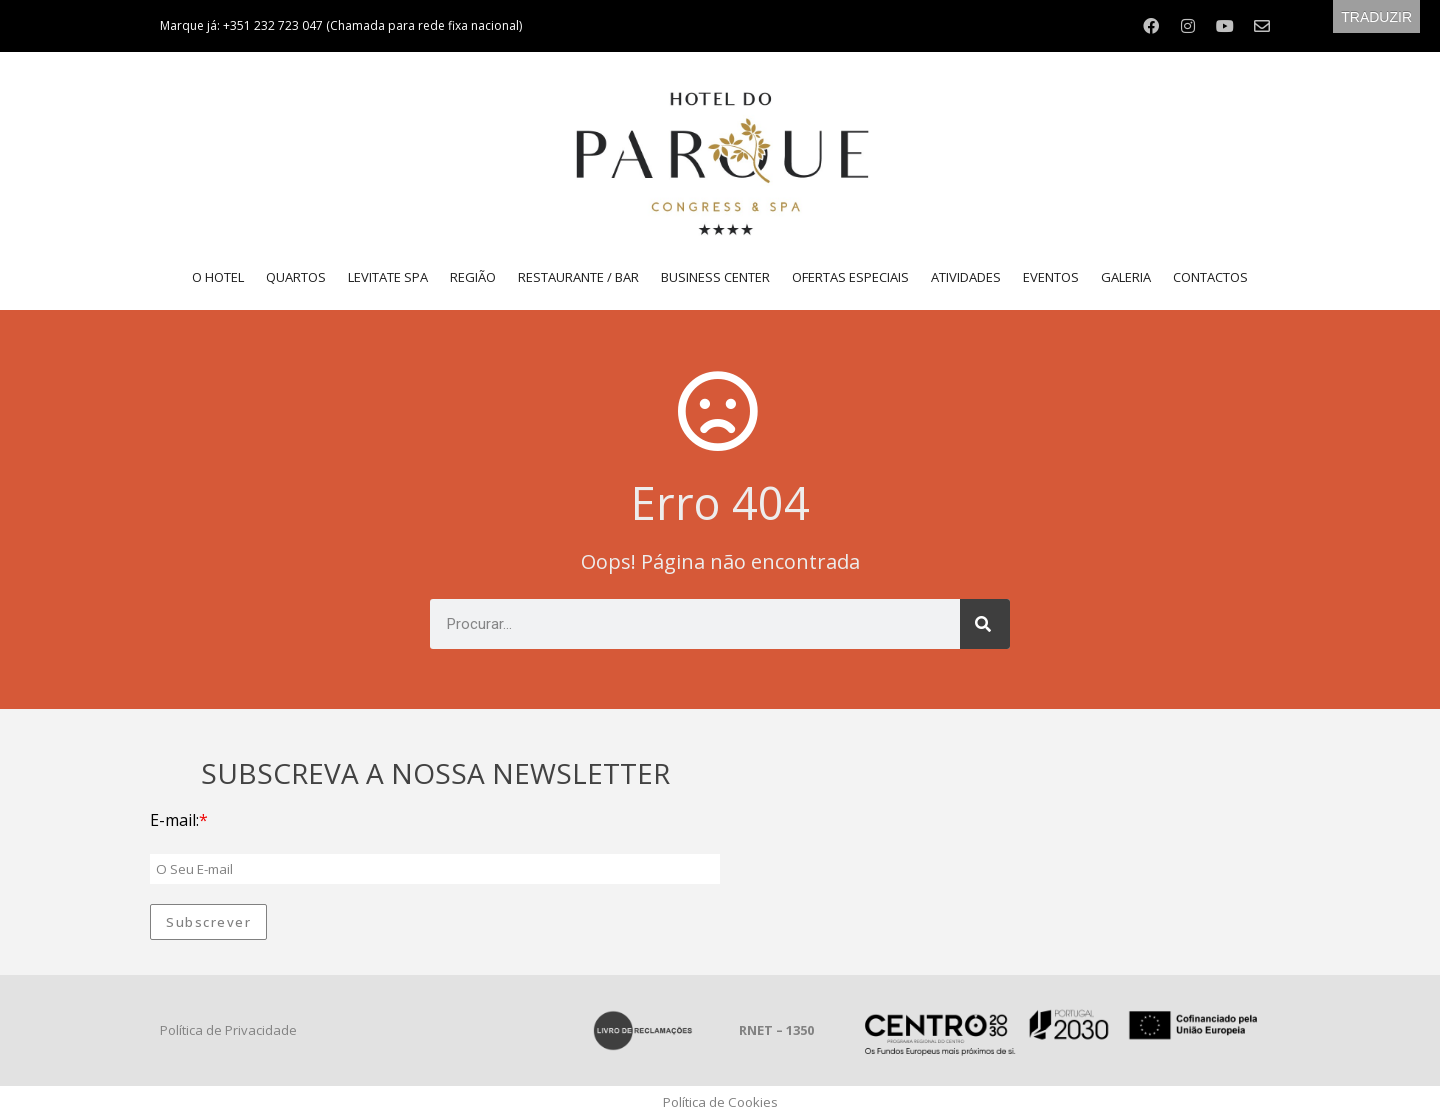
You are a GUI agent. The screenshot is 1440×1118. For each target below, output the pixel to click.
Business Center (715, 277)
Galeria (1126, 277)
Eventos (1051, 277)
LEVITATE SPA (388, 277)
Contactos (1210, 277)
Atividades (966, 277)
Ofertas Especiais (850, 277)
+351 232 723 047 (274, 25)
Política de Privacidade (228, 1030)
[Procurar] (985, 624)
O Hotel (218, 277)
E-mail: (174, 820)
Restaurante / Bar (578, 277)
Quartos (296, 277)
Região (473, 277)
